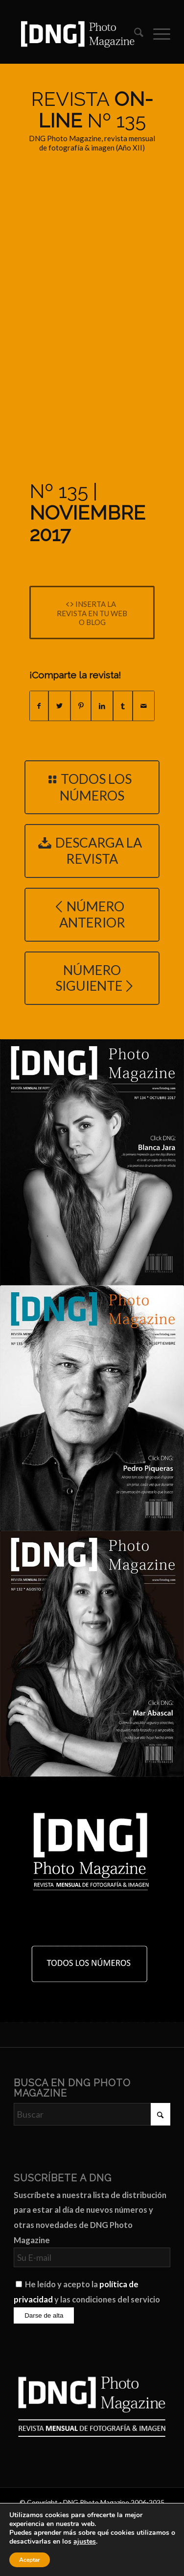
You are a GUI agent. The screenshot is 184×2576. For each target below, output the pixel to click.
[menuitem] (133, 33)
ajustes (84, 2541)
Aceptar (29, 2560)
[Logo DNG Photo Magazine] (76, 33)
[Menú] (156, 33)
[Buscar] (133, 33)
